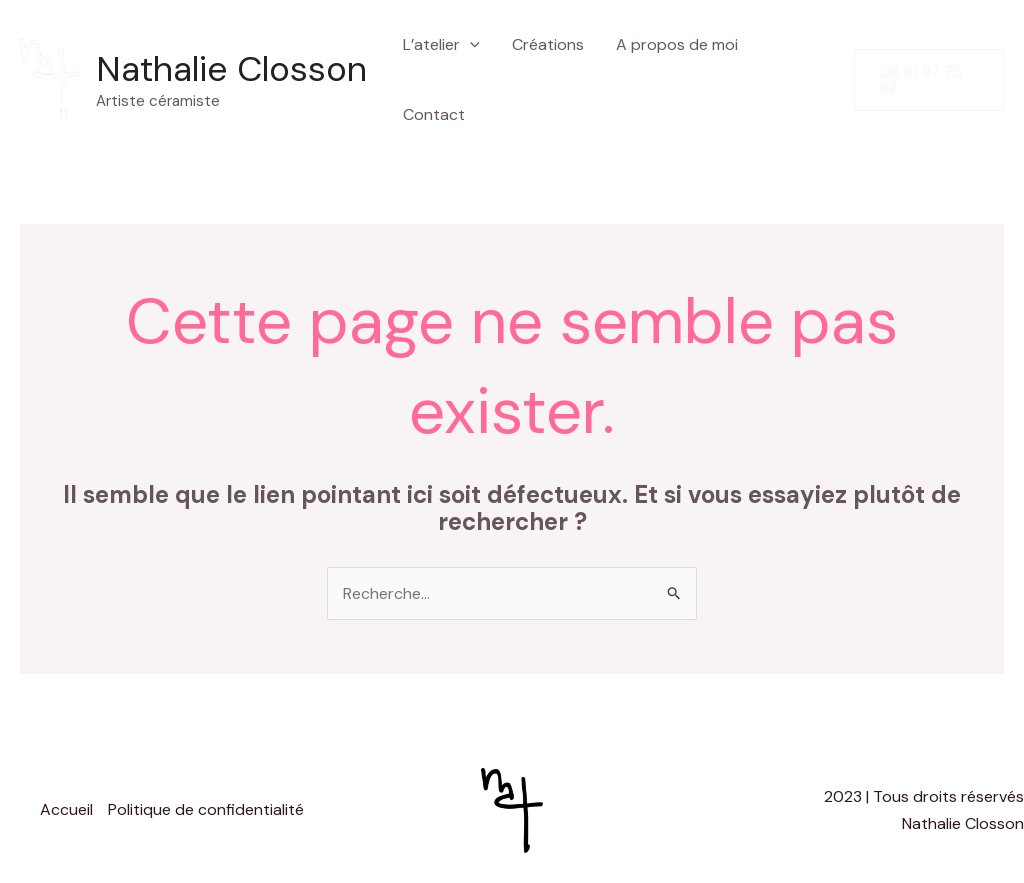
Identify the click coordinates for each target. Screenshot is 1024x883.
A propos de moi (677, 44)
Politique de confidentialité (206, 809)
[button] (929, 80)
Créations (548, 44)
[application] (470, 45)
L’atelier (441, 45)
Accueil (66, 809)
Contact (434, 114)
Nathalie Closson (231, 69)
